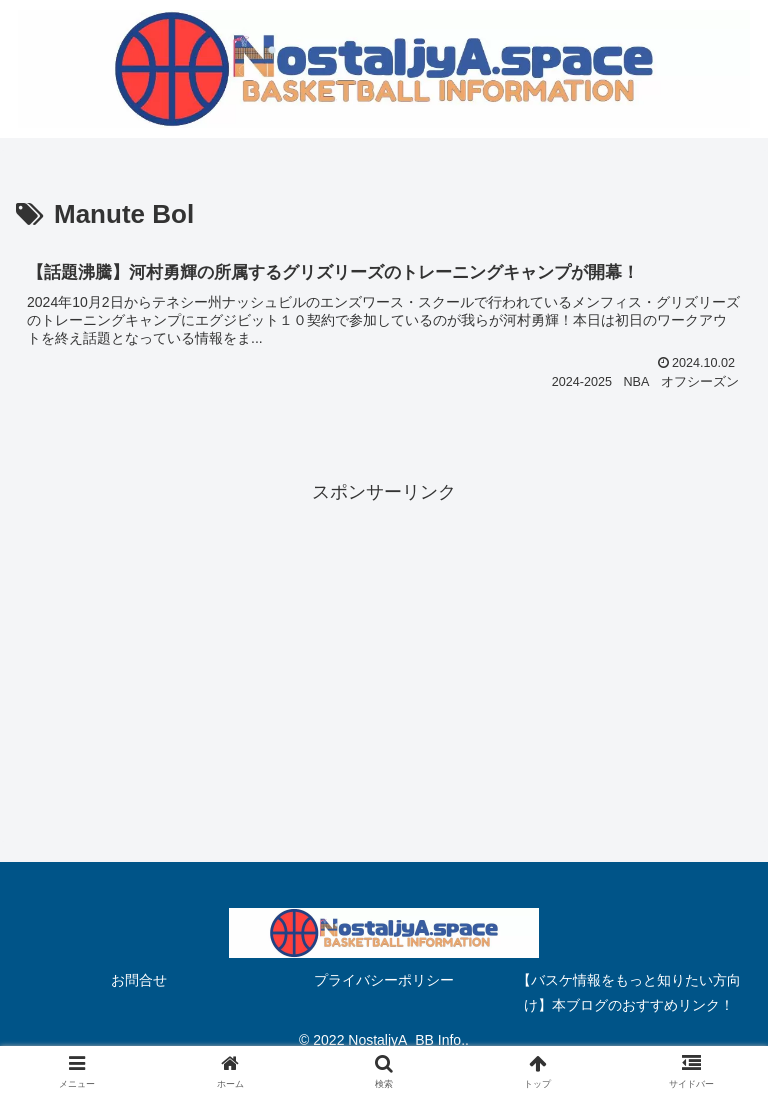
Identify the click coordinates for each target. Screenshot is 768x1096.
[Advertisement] (384, 648)
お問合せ (139, 980)
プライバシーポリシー (384, 980)
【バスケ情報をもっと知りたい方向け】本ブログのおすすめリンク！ (629, 992)
